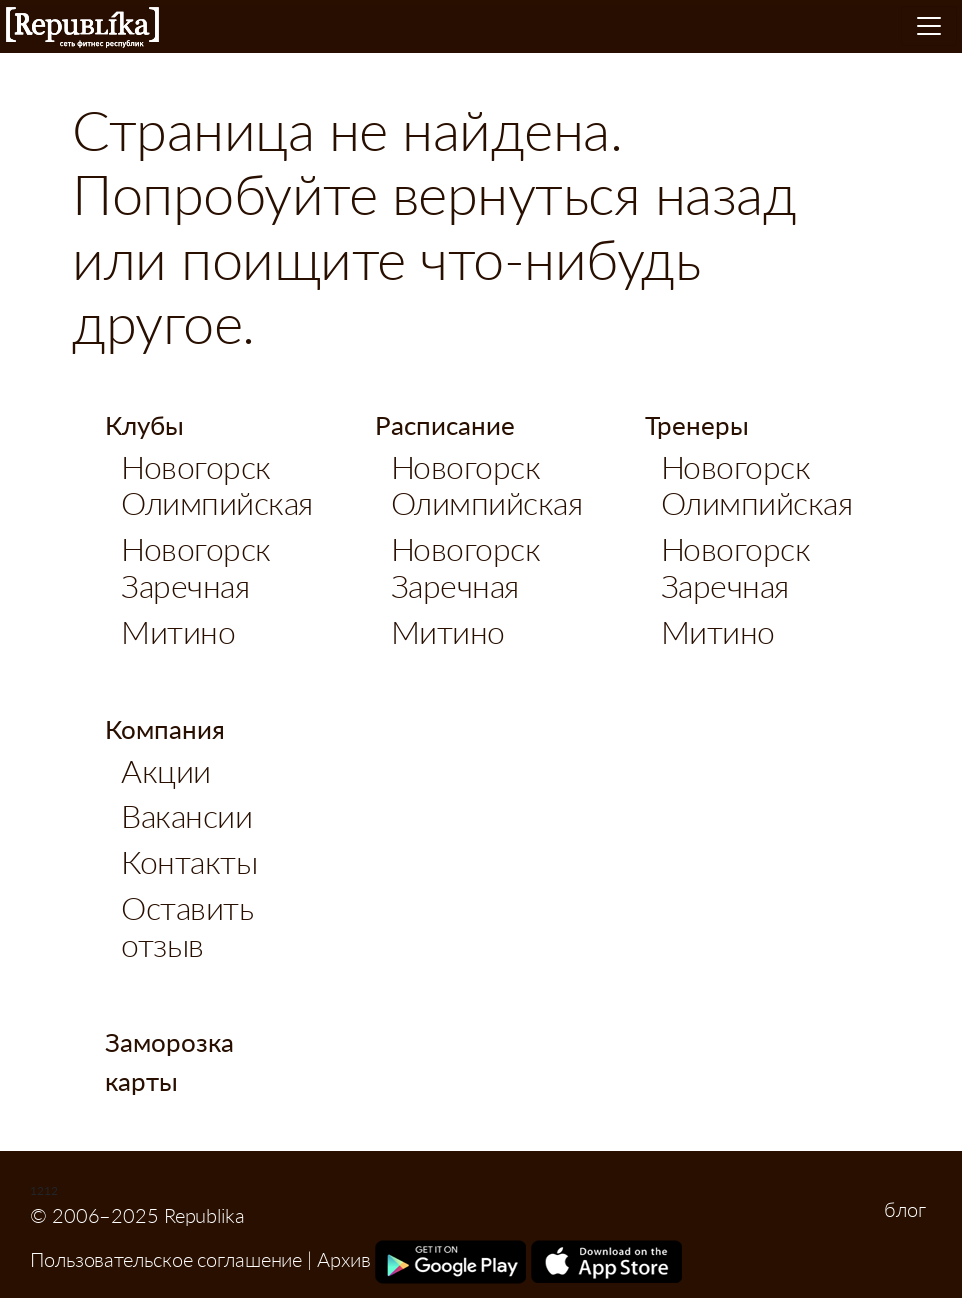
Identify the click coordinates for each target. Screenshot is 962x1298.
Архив (344, 1259)
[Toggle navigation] (929, 26)
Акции (166, 770)
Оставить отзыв (187, 926)
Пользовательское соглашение (166, 1259)
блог (905, 1209)
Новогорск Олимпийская (217, 485)
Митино (178, 631)
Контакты (189, 861)
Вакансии (186, 815)
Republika (82, 28)
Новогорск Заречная (196, 567)
